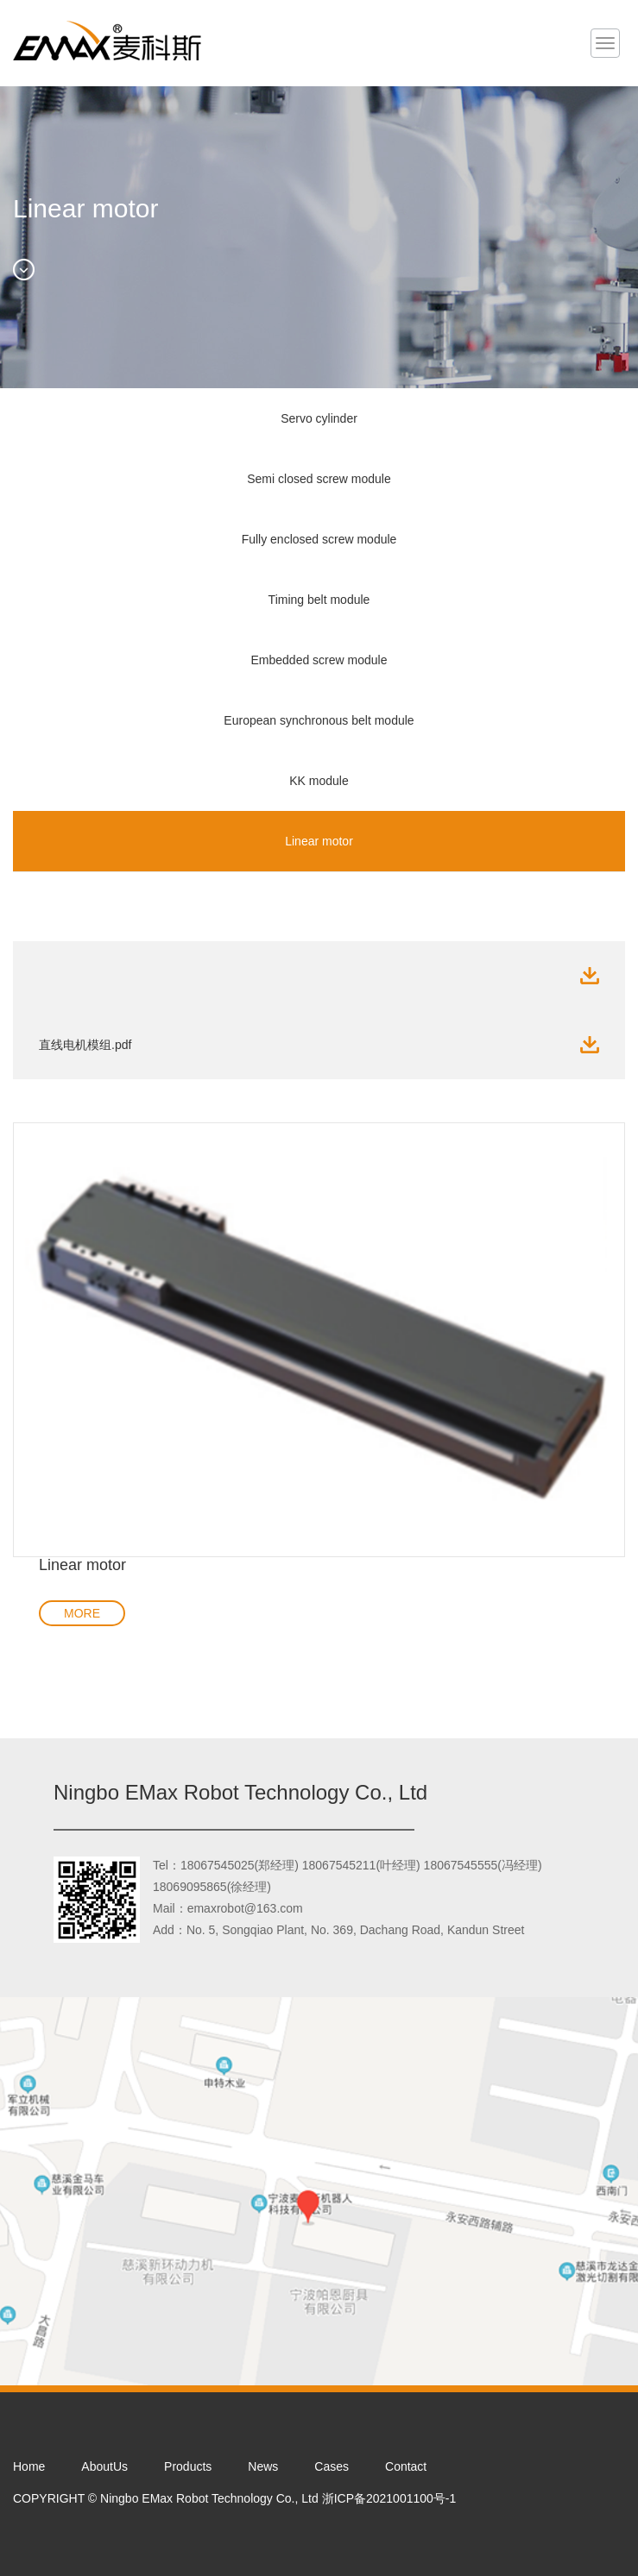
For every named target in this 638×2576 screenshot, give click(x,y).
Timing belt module (319, 599)
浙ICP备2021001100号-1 (389, 2498)
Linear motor (319, 841)
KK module (318, 781)
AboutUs (104, 2466)
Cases (331, 2466)
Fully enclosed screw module (319, 539)
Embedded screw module (319, 660)
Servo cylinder (319, 418)
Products (188, 2466)
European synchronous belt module (319, 720)
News (263, 2466)
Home (29, 2466)
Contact (405, 2466)
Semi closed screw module (319, 479)
